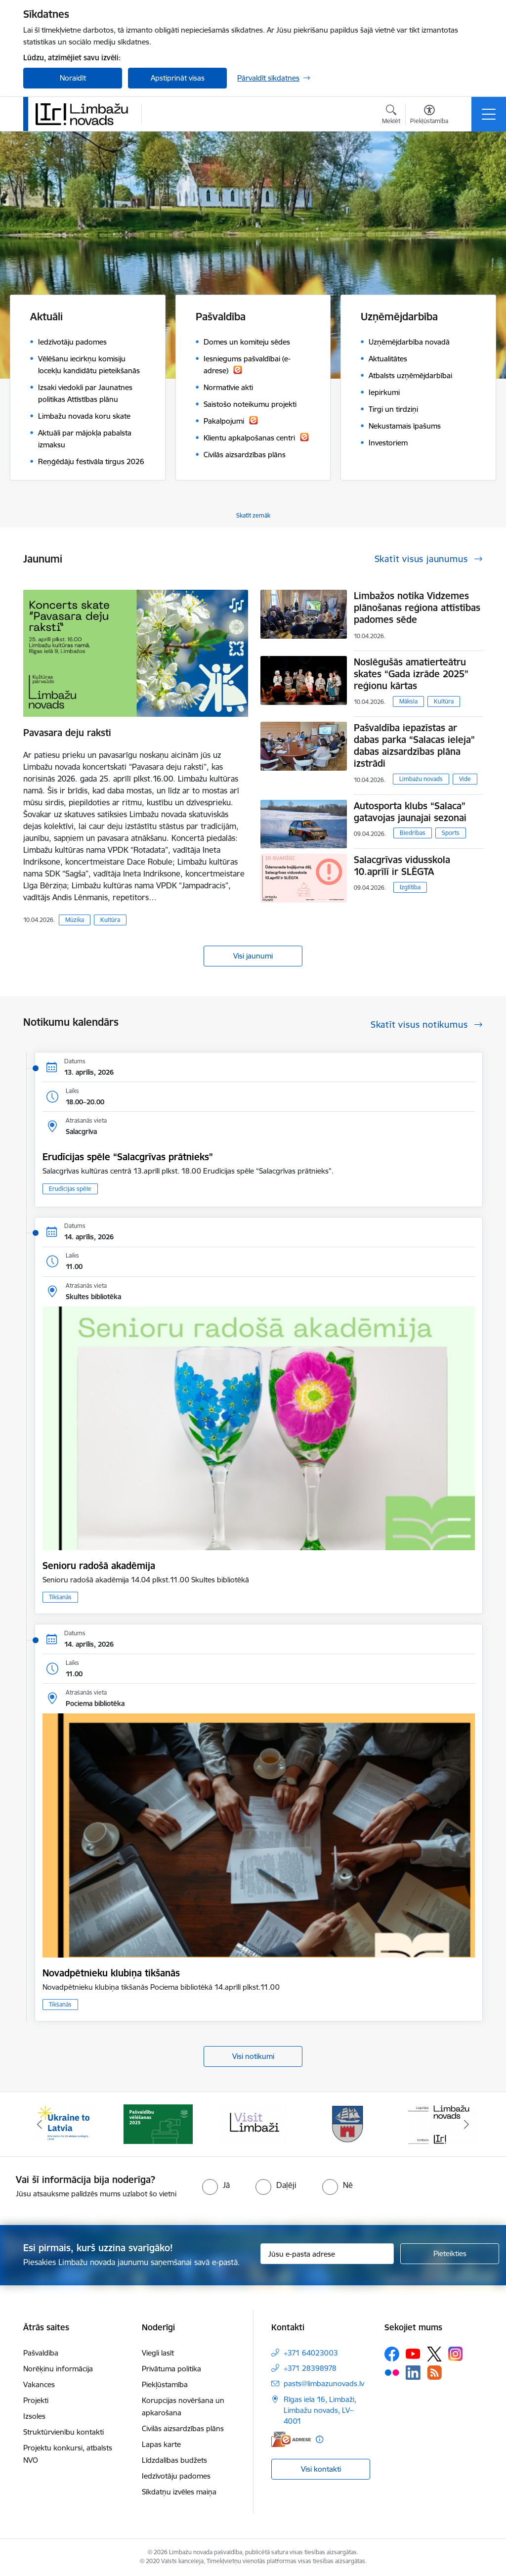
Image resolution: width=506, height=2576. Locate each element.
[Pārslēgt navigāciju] (488, 114)
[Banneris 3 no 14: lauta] (253, 2123)
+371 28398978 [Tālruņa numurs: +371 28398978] (310, 2368)
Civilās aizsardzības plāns (183, 2428)
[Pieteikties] (449, 2253)
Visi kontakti (321, 2469)
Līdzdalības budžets (174, 2460)
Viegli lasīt (158, 2353)
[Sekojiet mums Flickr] (391, 2372)
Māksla (408, 701)
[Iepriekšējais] (39, 2124)
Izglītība (410, 887)
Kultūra (110, 919)
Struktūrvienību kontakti (63, 2432)
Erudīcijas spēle (70, 1188)
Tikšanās (60, 1597)
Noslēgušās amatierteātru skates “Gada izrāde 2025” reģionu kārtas (411, 674)
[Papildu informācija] (319, 2439)
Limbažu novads (421, 779)
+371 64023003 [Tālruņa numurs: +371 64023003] (311, 2353)
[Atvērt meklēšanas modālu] (391, 116)
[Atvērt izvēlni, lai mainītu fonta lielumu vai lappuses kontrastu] (429, 116)
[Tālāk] (466, 2124)
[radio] (216, 2185)
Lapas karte (161, 2444)
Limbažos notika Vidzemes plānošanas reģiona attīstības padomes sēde (417, 607)
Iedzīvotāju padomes (176, 2476)
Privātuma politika (171, 2368)
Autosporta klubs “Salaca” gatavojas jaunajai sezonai (410, 812)
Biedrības (412, 832)
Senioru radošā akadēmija (98, 1566)
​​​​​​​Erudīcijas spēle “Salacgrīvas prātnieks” (127, 1157)
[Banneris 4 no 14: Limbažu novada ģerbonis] (348, 2123)
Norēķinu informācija (58, 2368)
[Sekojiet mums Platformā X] (434, 2354)
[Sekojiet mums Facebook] (391, 2354)
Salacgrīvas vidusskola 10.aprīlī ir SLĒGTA (402, 865)
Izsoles (34, 2416)
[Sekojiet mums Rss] (434, 2372)
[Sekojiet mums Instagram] (455, 2354)
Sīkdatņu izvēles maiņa (179, 2491)
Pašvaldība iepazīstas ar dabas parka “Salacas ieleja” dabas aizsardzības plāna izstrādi (414, 745)
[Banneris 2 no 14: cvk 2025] (158, 2123)
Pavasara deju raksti (67, 733)
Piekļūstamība (165, 2384)
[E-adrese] (291, 2439)
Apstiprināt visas (178, 78)
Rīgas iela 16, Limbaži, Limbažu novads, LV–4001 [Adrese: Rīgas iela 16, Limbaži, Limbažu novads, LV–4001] (320, 2410)
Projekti (35, 2400)
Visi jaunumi (253, 956)
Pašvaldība (40, 2353)
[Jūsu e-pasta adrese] (327, 2253)
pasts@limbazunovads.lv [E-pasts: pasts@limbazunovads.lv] (324, 2383)
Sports (451, 832)
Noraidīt (73, 78)
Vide (465, 779)
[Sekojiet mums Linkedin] (413, 2372)
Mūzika (74, 919)
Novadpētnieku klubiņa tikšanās (111, 1973)
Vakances (39, 2384)
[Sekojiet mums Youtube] (413, 2353)
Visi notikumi (253, 2056)
